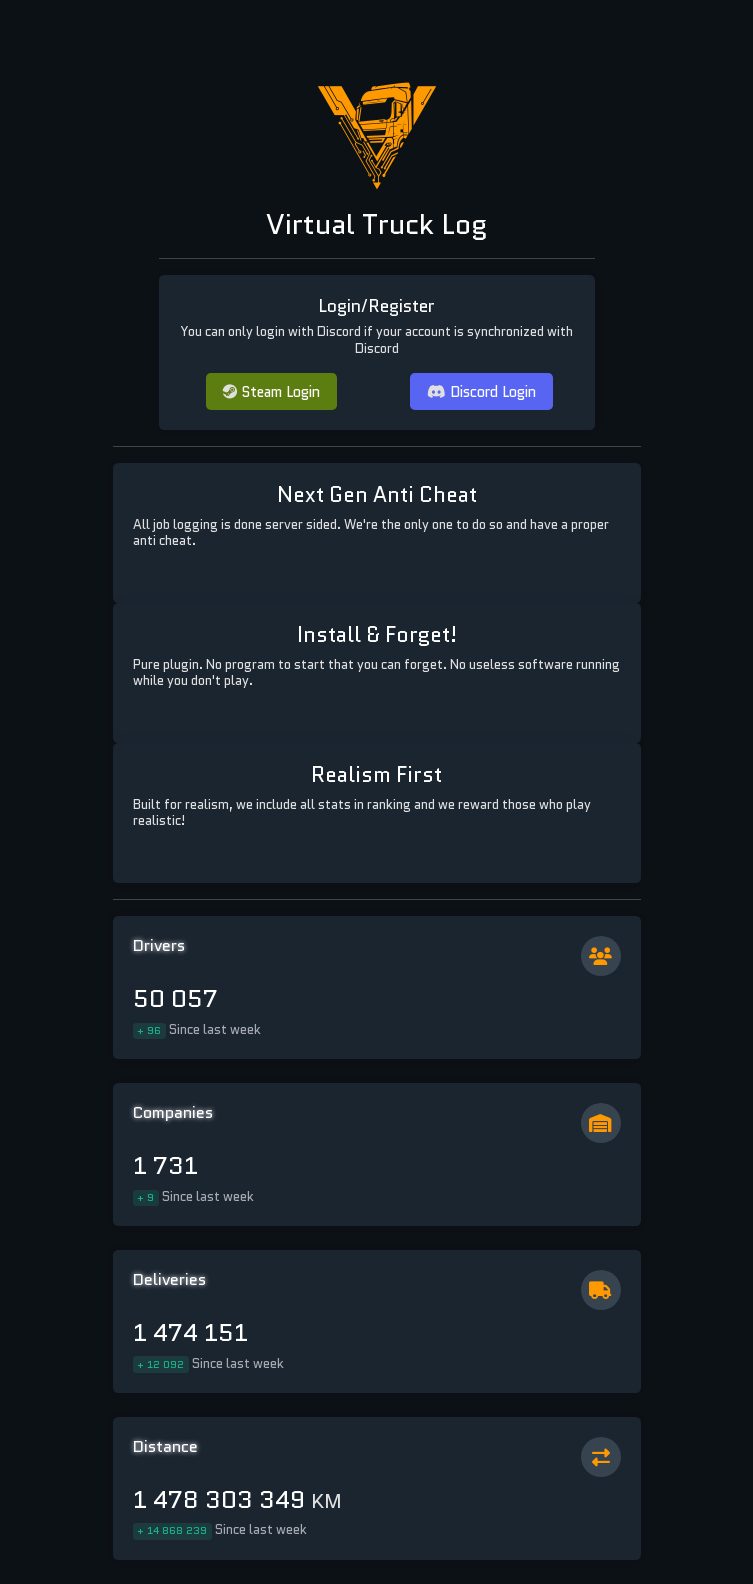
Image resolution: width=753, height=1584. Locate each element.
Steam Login (271, 391)
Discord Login (481, 391)
